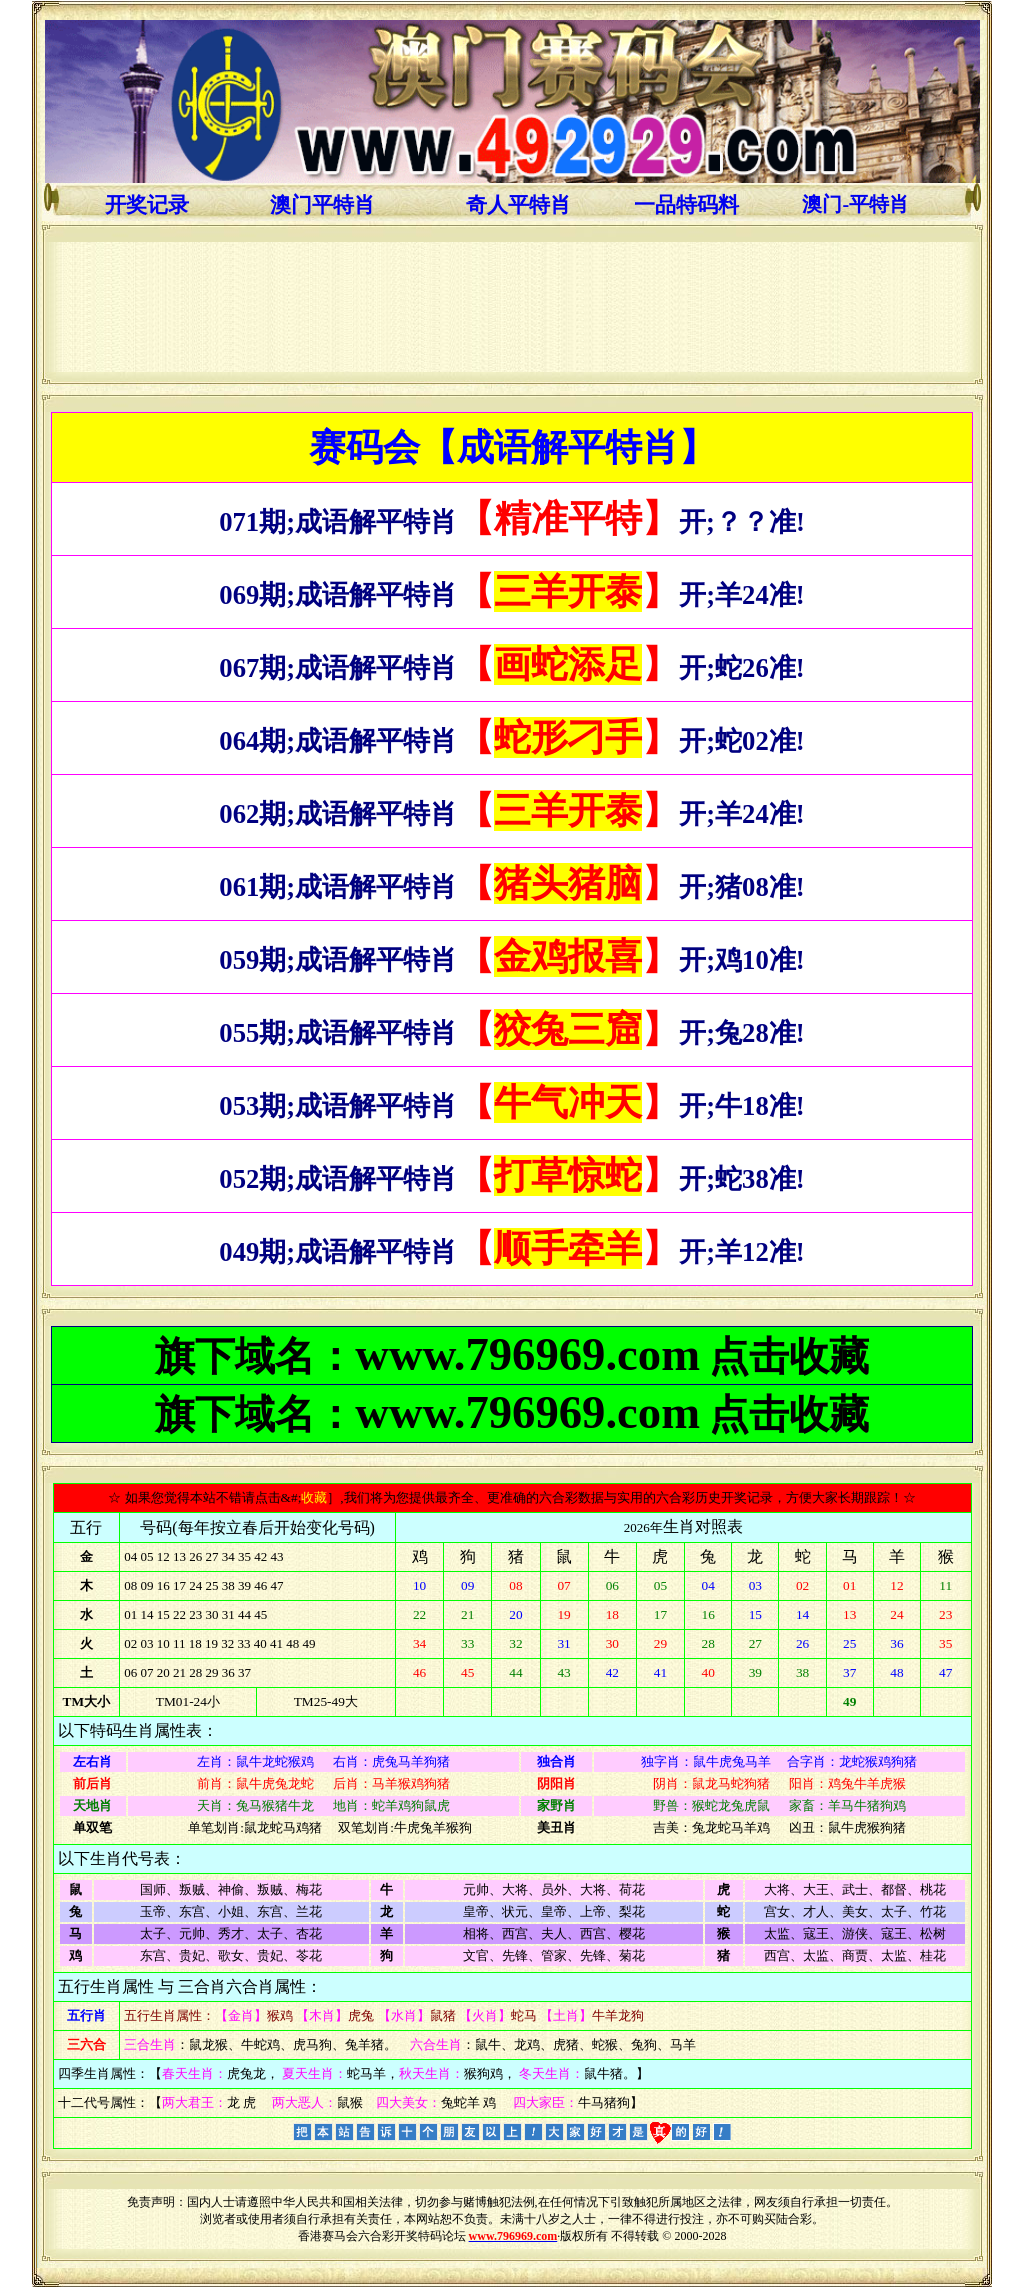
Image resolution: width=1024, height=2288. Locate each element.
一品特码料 (686, 205)
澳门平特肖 (322, 205)
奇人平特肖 (518, 205)
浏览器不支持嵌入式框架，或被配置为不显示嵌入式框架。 (512, 307)
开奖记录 (147, 205)
